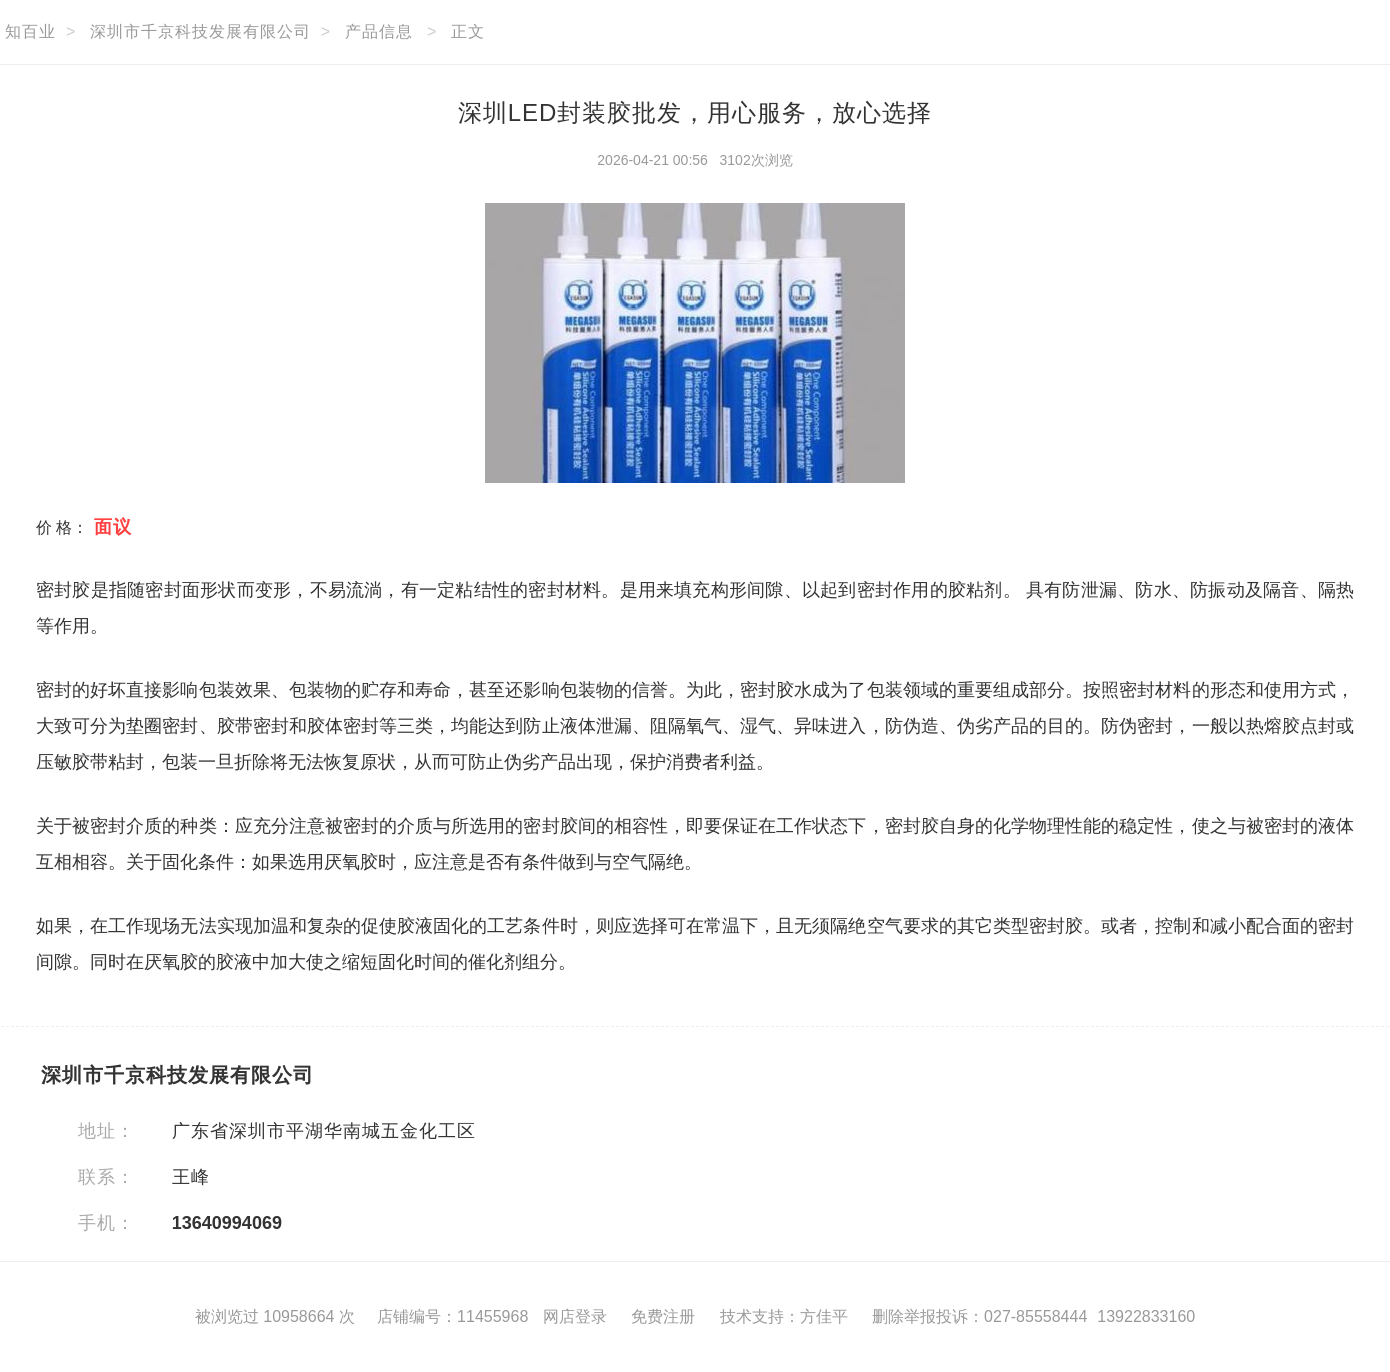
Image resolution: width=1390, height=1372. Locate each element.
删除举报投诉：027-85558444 (979, 1316)
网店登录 (575, 1316)
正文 (468, 31)
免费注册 (663, 1316)
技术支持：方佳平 (784, 1316)
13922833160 (1146, 1316)
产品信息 (379, 31)
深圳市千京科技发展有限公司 (200, 31)
